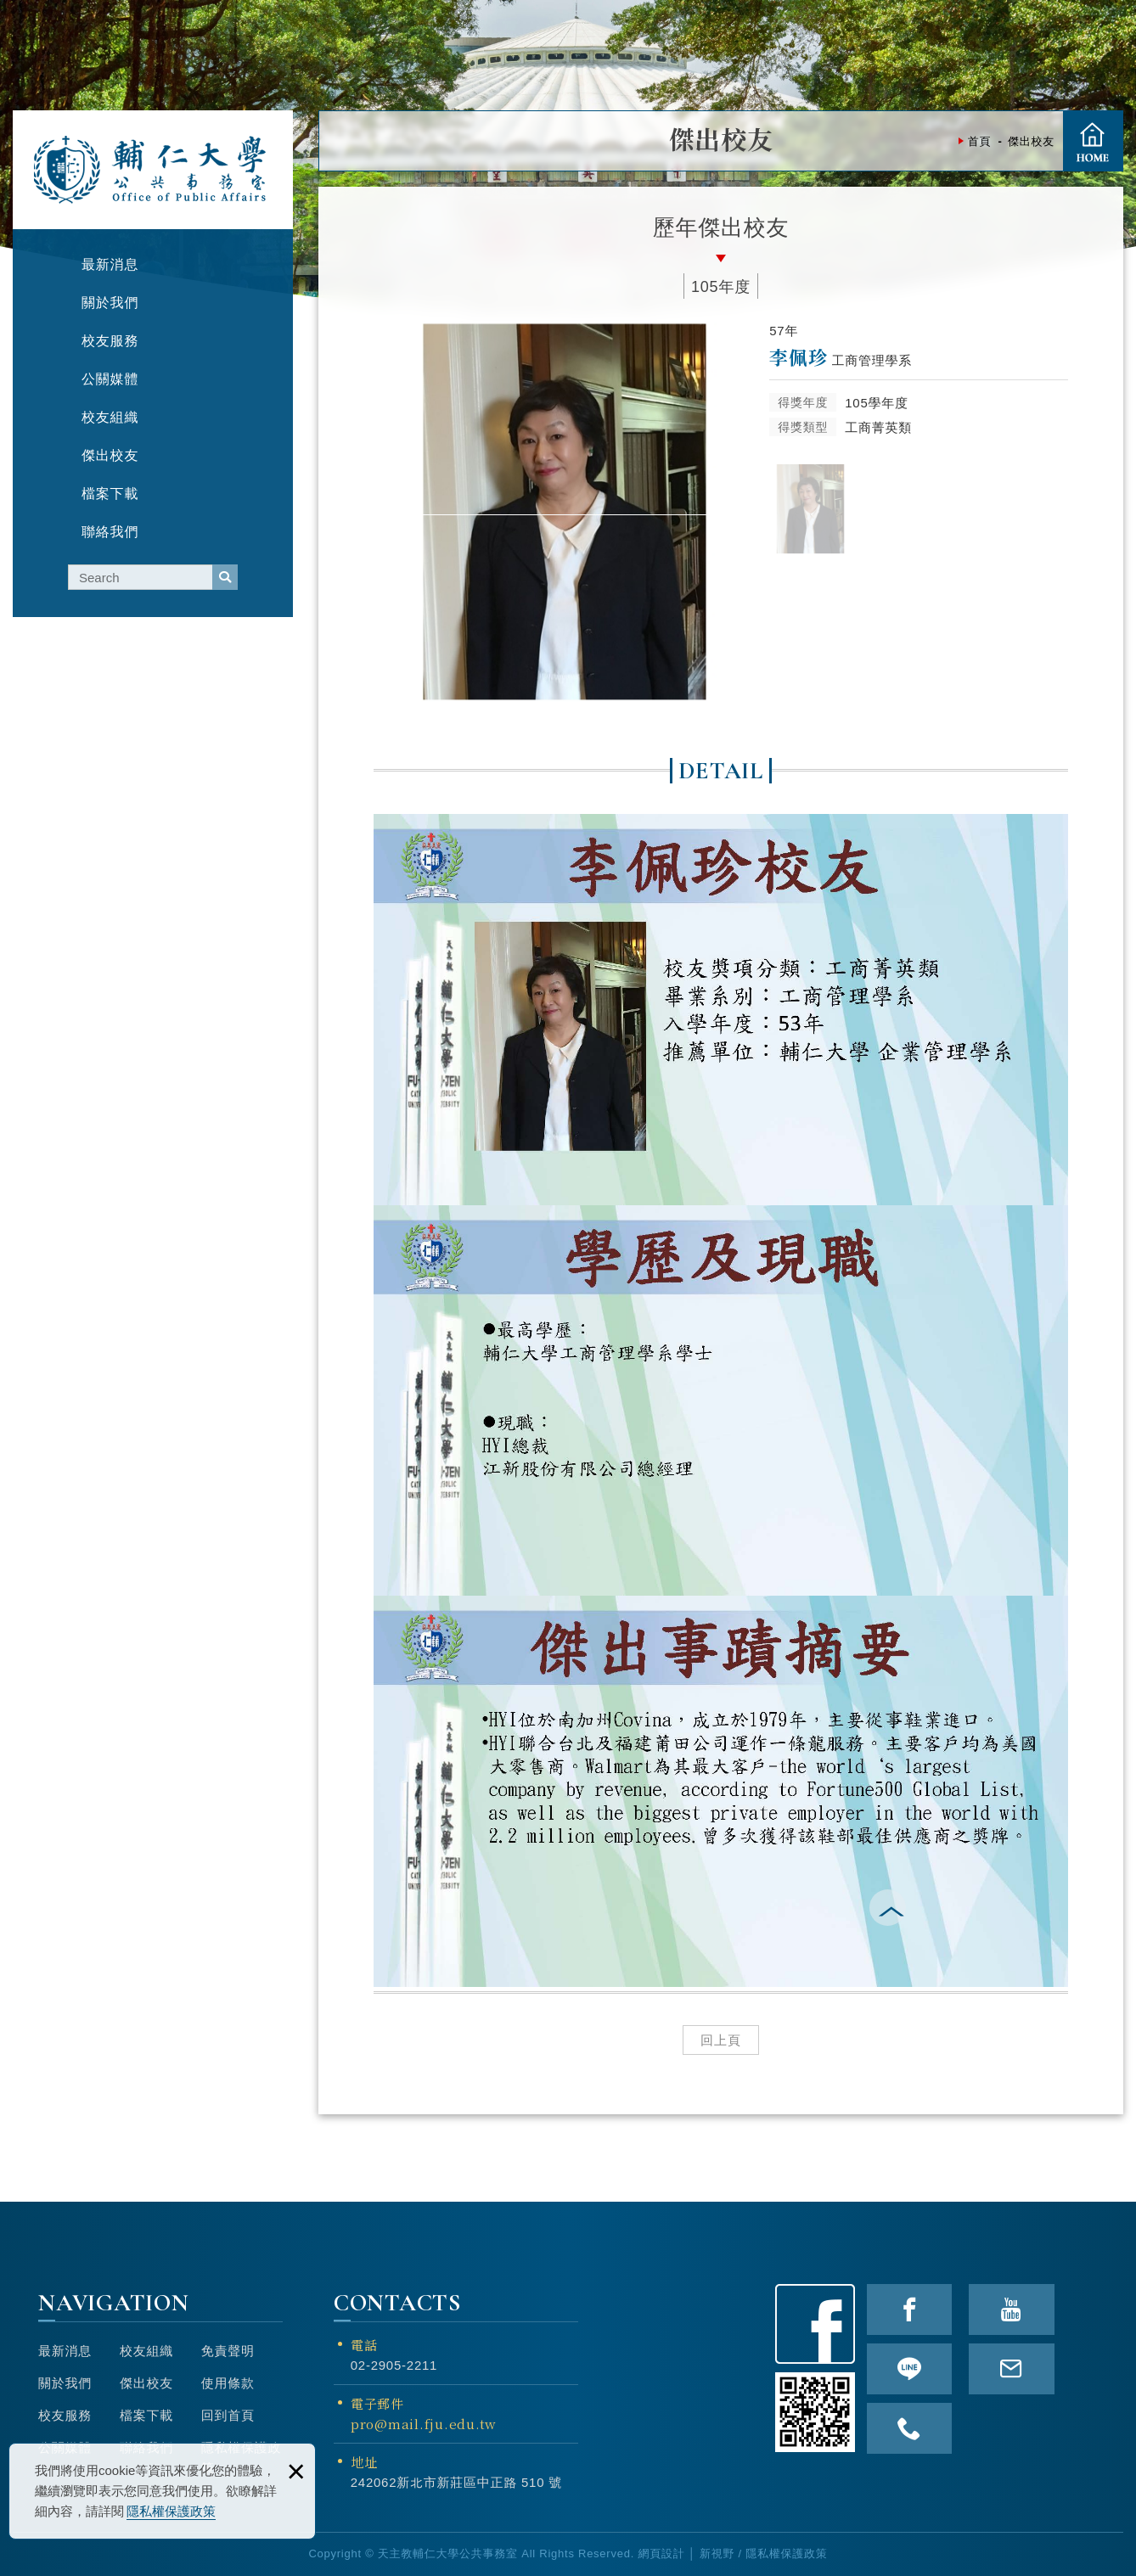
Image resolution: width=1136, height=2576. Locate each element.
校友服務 (65, 2415)
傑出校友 (146, 2383)
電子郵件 (456, 2414)
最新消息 (65, 2350)
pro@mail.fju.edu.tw (424, 2424)
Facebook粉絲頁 (815, 2324)
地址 (364, 2462)
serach (225, 577)
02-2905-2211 (394, 2365)
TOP (1114, 1446)
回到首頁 (228, 2415)
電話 (364, 2345)
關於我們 (65, 2383)
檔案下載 (146, 2415)
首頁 (1092, 141)
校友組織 (146, 2350)
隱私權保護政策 (171, 2511)
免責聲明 (228, 2350)
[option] (565, 512)
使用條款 (228, 2383)
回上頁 (720, 2040)
